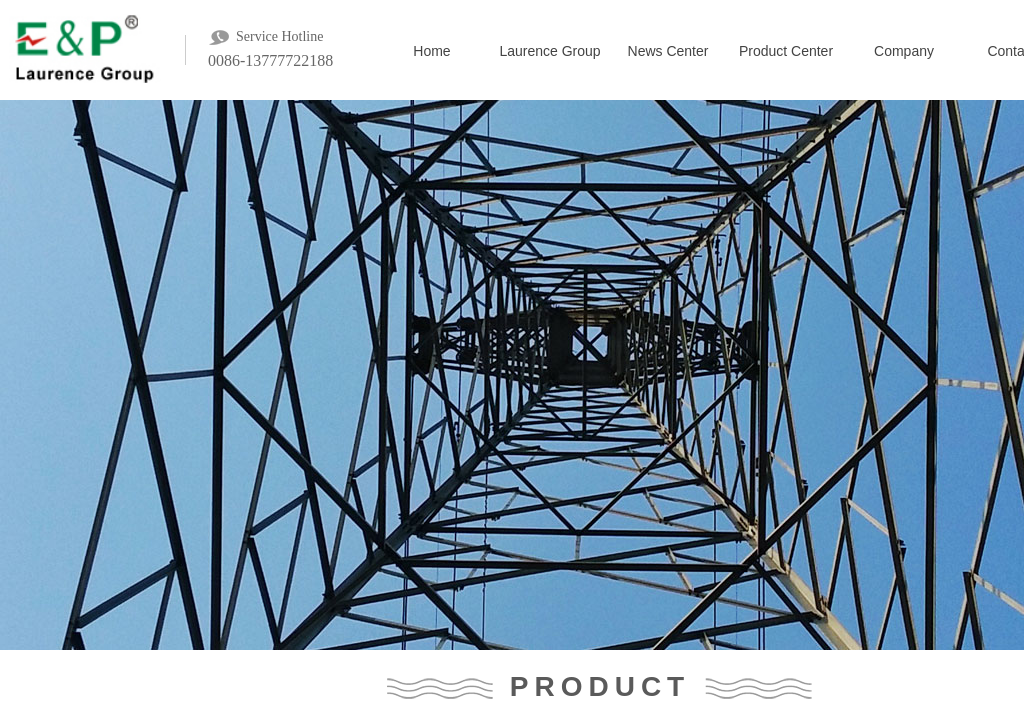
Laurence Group (549, 51)
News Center (668, 51)
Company (904, 51)
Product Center (786, 51)
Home (431, 51)
